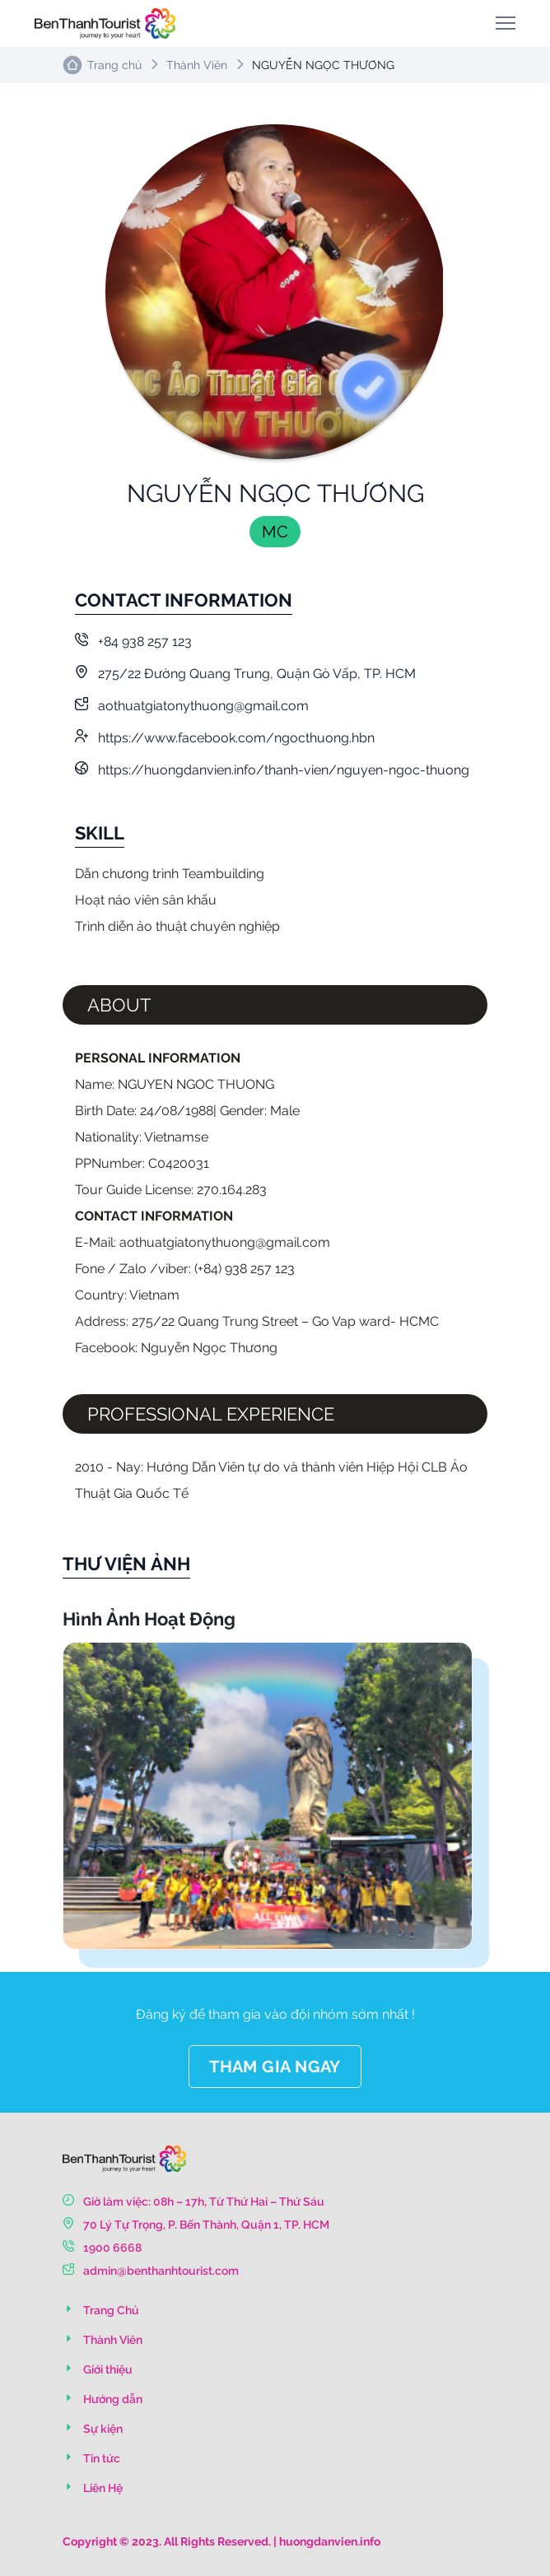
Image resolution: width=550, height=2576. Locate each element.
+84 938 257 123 (133, 641)
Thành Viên (196, 65)
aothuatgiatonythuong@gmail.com (192, 706)
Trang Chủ (101, 2310)
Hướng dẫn (102, 2399)
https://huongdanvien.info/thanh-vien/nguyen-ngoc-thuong (272, 770)
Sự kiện (93, 2428)
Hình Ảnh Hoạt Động (149, 1619)
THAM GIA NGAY (275, 2066)
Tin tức (91, 2458)
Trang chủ (114, 65)
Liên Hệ (93, 2488)
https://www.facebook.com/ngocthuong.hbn (225, 738)
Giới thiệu (98, 2369)
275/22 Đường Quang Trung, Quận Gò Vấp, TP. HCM (245, 673)
